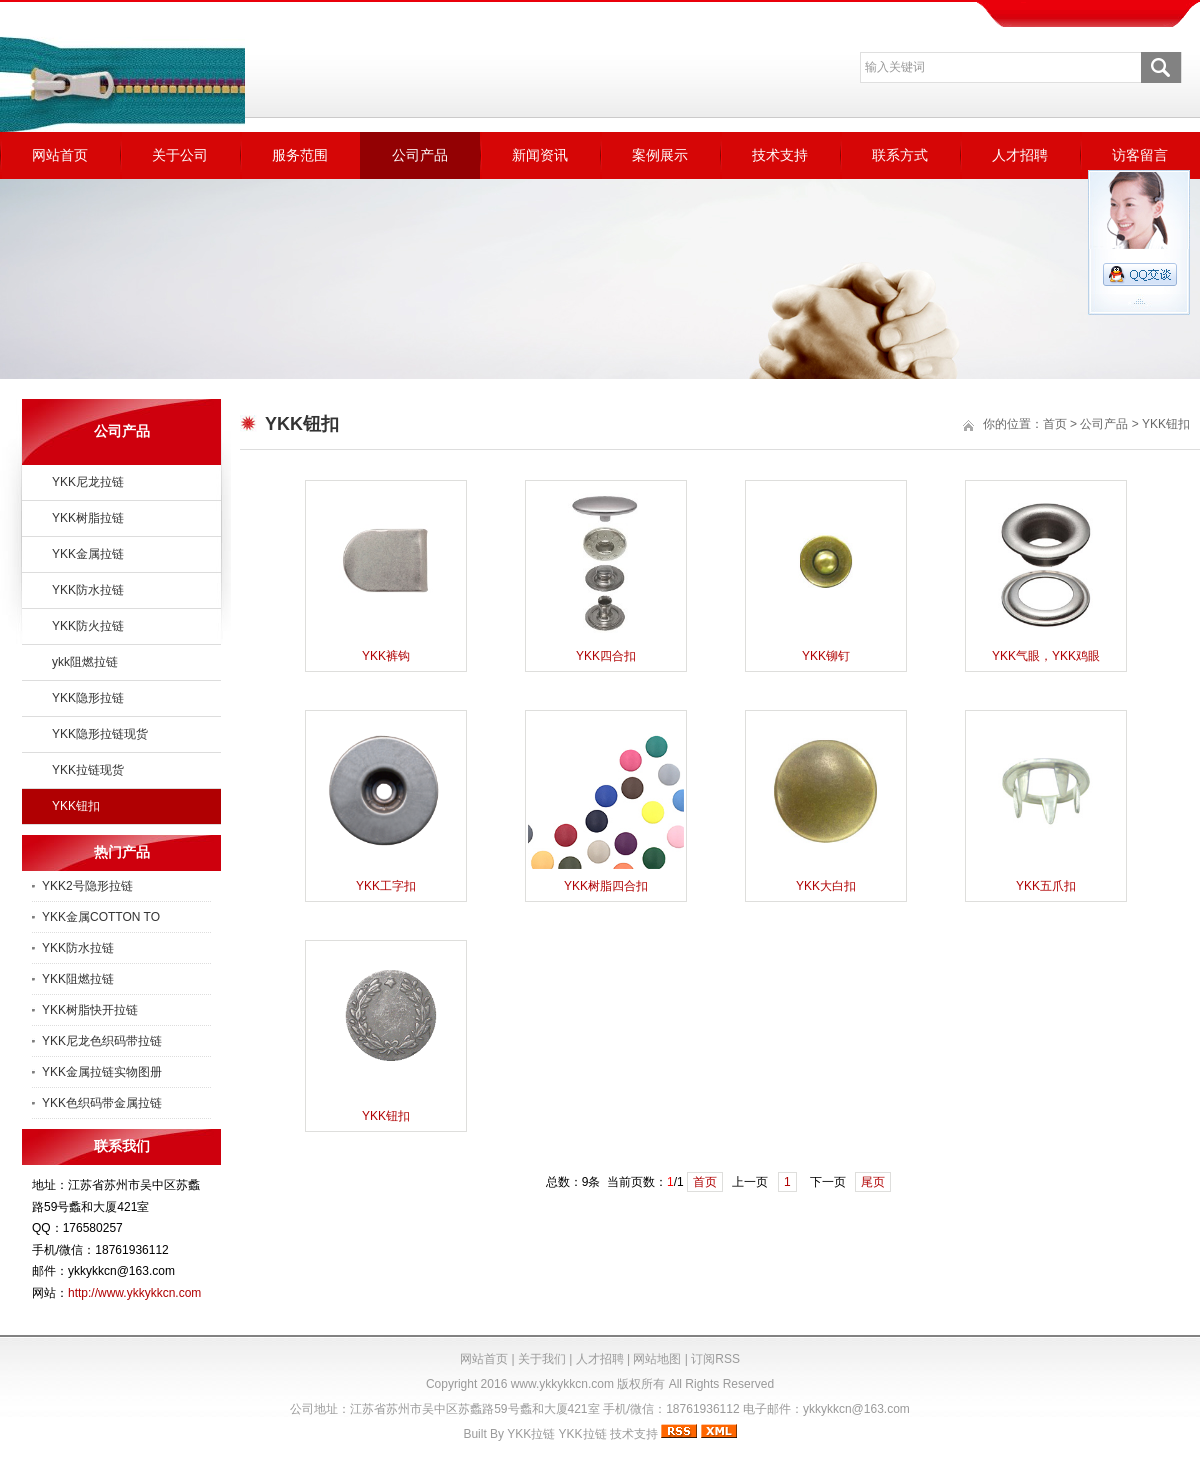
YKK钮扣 (76, 806)
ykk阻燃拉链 (85, 662)
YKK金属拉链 (88, 554)
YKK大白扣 (826, 886)
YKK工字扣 (386, 886)
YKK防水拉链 (88, 590)
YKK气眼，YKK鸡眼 (1046, 656)
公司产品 (420, 155)
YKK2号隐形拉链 (87, 886)
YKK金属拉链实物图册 (102, 1072)
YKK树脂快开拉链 (90, 1010)
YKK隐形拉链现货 (100, 734)
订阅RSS (715, 1359)
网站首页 (60, 155)
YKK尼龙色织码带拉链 (102, 1041)
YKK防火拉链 (88, 626)
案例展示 (660, 155)
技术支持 (780, 155)
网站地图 (657, 1359)
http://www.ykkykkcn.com (134, 1293)
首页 (1055, 424)
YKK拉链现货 (88, 770)
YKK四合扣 (606, 656)
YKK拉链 (531, 1434)
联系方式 (900, 155)
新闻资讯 (540, 155)
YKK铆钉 (826, 656)
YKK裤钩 (386, 656)
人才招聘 (1020, 155)
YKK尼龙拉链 (88, 482)
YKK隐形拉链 (88, 698)
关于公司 (180, 155)
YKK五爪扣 (1046, 886)
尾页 (873, 1182)
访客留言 (1140, 155)
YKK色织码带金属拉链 (102, 1103)
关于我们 (542, 1359)
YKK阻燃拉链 (78, 979)
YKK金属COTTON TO (101, 917)
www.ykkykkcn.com (562, 1384)
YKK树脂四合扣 (606, 886)
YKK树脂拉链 (88, 518)
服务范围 (300, 155)
